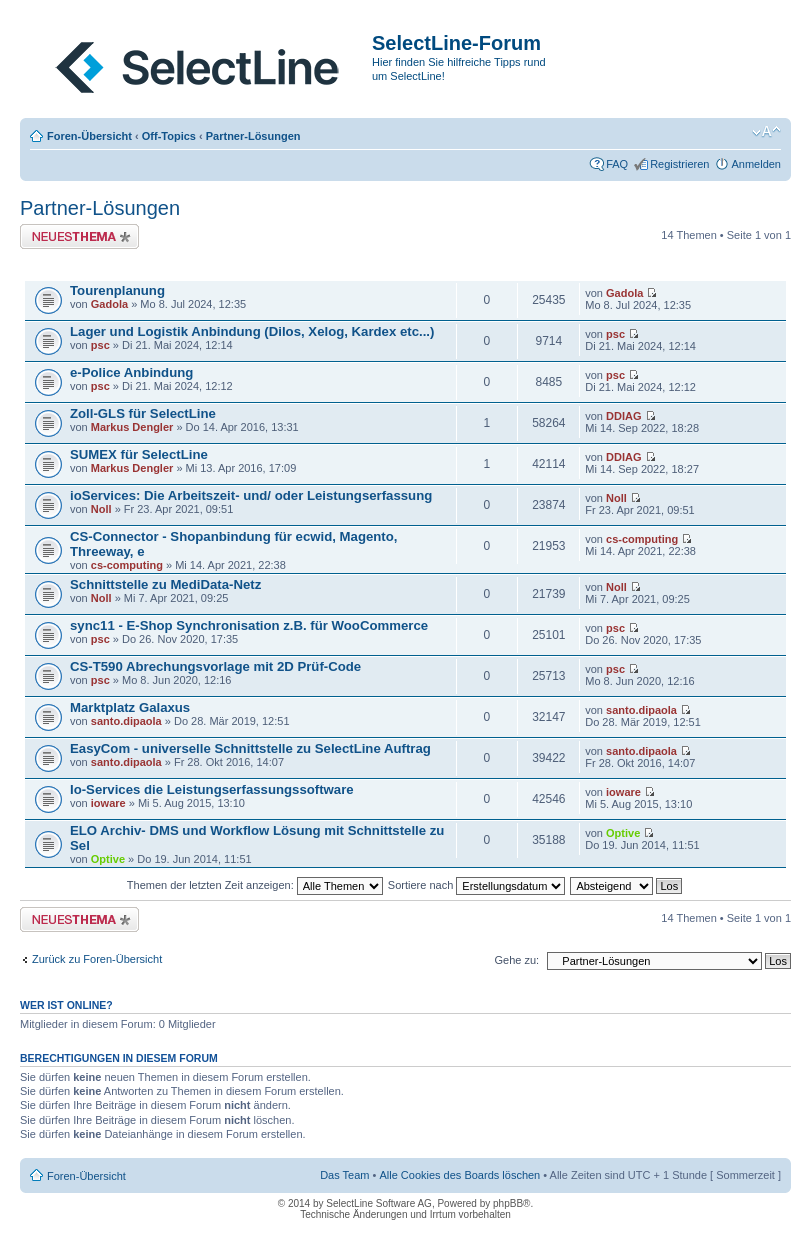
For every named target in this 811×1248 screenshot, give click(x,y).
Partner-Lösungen (253, 136)
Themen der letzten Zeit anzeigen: (255, 885)
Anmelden (756, 164)
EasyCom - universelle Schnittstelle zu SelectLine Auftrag (250, 748)
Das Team (344, 1175)
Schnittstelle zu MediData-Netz (165, 584)
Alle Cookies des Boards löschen (459, 1175)
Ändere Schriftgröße (766, 132)
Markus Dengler (132, 427)
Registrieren (679, 164)
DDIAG (623, 416)
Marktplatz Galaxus (130, 707)
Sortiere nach (476, 885)
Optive (108, 859)
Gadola (109, 304)
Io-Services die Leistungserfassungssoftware (212, 789)
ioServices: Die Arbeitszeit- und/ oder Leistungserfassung (251, 495)
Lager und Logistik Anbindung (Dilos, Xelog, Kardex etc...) (252, 331)
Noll (101, 509)
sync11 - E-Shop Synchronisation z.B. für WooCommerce (249, 625)
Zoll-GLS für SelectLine (143, 413)
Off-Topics (169, 136)
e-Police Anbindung (131, 372)
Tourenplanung (117, 290)
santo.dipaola (126, 721)
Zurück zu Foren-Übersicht (97, 959)
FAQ (617, 164)
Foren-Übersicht (89, 136)
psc (100, 345)
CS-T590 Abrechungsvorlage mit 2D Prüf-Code (215, 666)
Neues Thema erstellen (79, 236)
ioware (108, 803)
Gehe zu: (516, 960)
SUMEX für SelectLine (139, 454)
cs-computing (127, 565)
